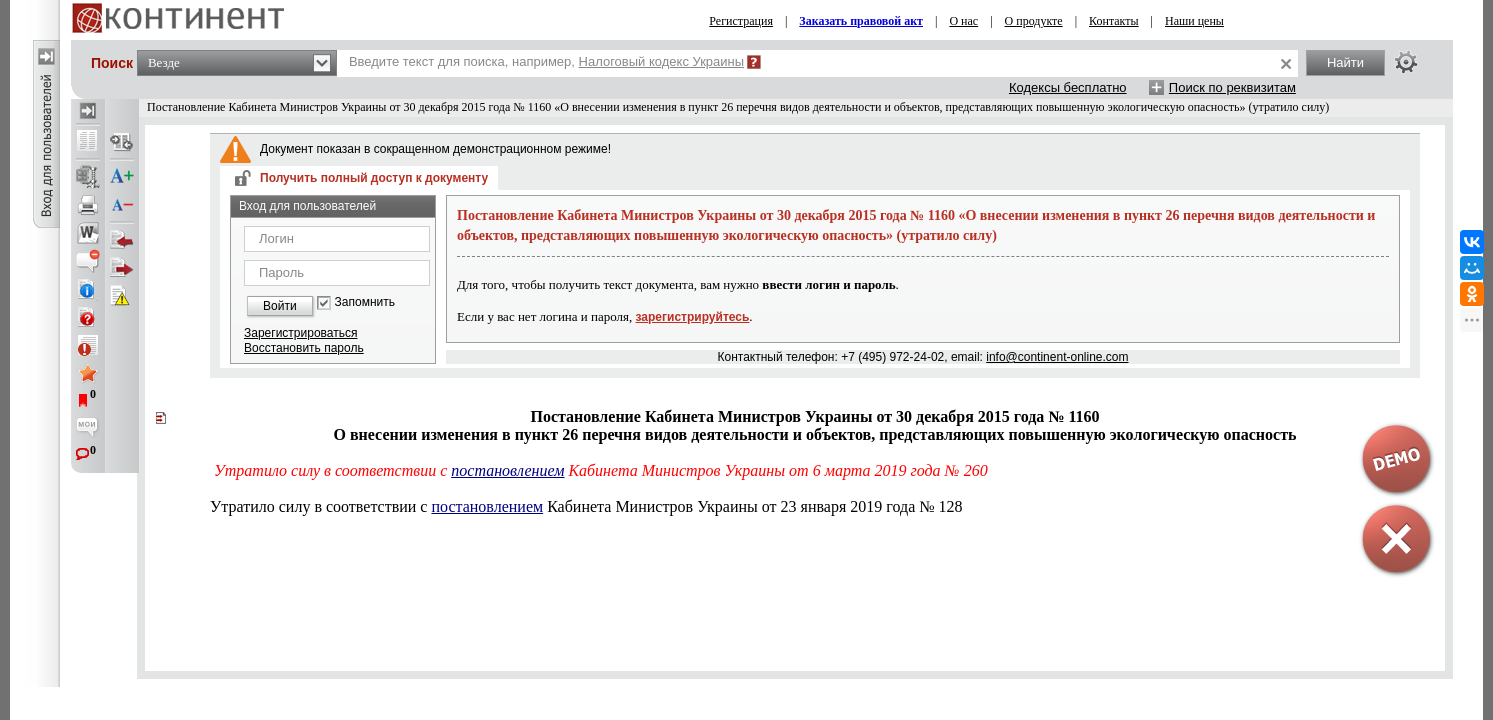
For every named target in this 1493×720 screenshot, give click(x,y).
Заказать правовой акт (861, 21)
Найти (1345, 62)
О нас (963, 21)
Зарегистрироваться (300, 333)
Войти (280, 306)
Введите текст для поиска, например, (546, 61)
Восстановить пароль (304, 348)
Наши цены (1194, 21)
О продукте (1034, 21)
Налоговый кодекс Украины (662, 61)
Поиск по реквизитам (1232, 87)
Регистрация (741, 21)
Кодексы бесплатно (1068, 87)
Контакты (1114, 21)
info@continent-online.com (1057, 357)
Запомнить (365, 302)
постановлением (507, 470)
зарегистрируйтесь (693, 317)
